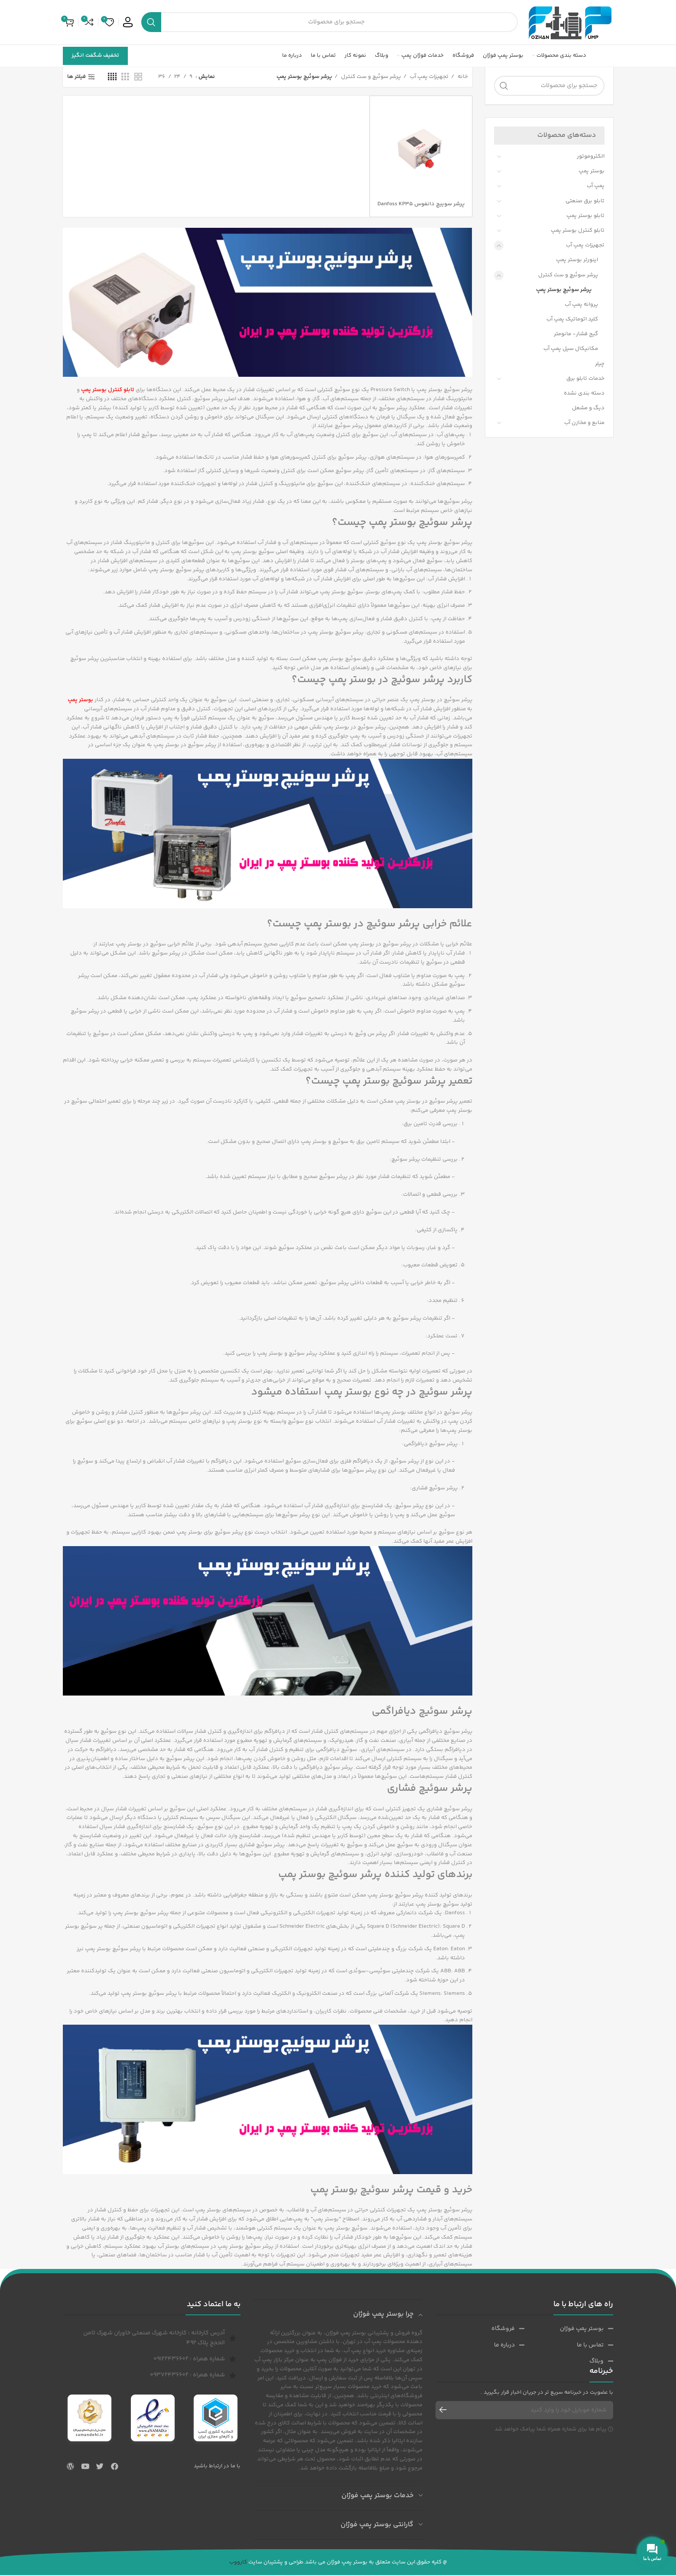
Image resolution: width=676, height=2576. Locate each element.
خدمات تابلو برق (585, 379)
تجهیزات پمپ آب (585, 246)
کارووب (238, 2562)
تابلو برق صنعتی (585, 201)
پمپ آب (595, 186)
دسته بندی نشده (584, 393)
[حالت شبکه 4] (112, 77)
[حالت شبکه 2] (138, 77)
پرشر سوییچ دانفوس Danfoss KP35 (421, 204)
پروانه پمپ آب (581, 305)
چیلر (599, 364)
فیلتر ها (76, 77)
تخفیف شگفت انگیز (95, 56)
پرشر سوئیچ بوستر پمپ (564, 290)
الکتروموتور (590, 156)
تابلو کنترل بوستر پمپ (577, 231)
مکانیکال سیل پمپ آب (570, 349)
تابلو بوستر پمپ (585, 216)
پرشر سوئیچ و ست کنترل (568, 275)
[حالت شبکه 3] (125, 77)
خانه (462, 77)
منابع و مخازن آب (584, 423)
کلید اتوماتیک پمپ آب (572, 319)
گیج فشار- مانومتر (576, 334)
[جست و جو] (329, 22)
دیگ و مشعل (588, 409)
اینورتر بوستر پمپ (577, 260)
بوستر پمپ (591, 172)
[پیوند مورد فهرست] (568, 2329)
